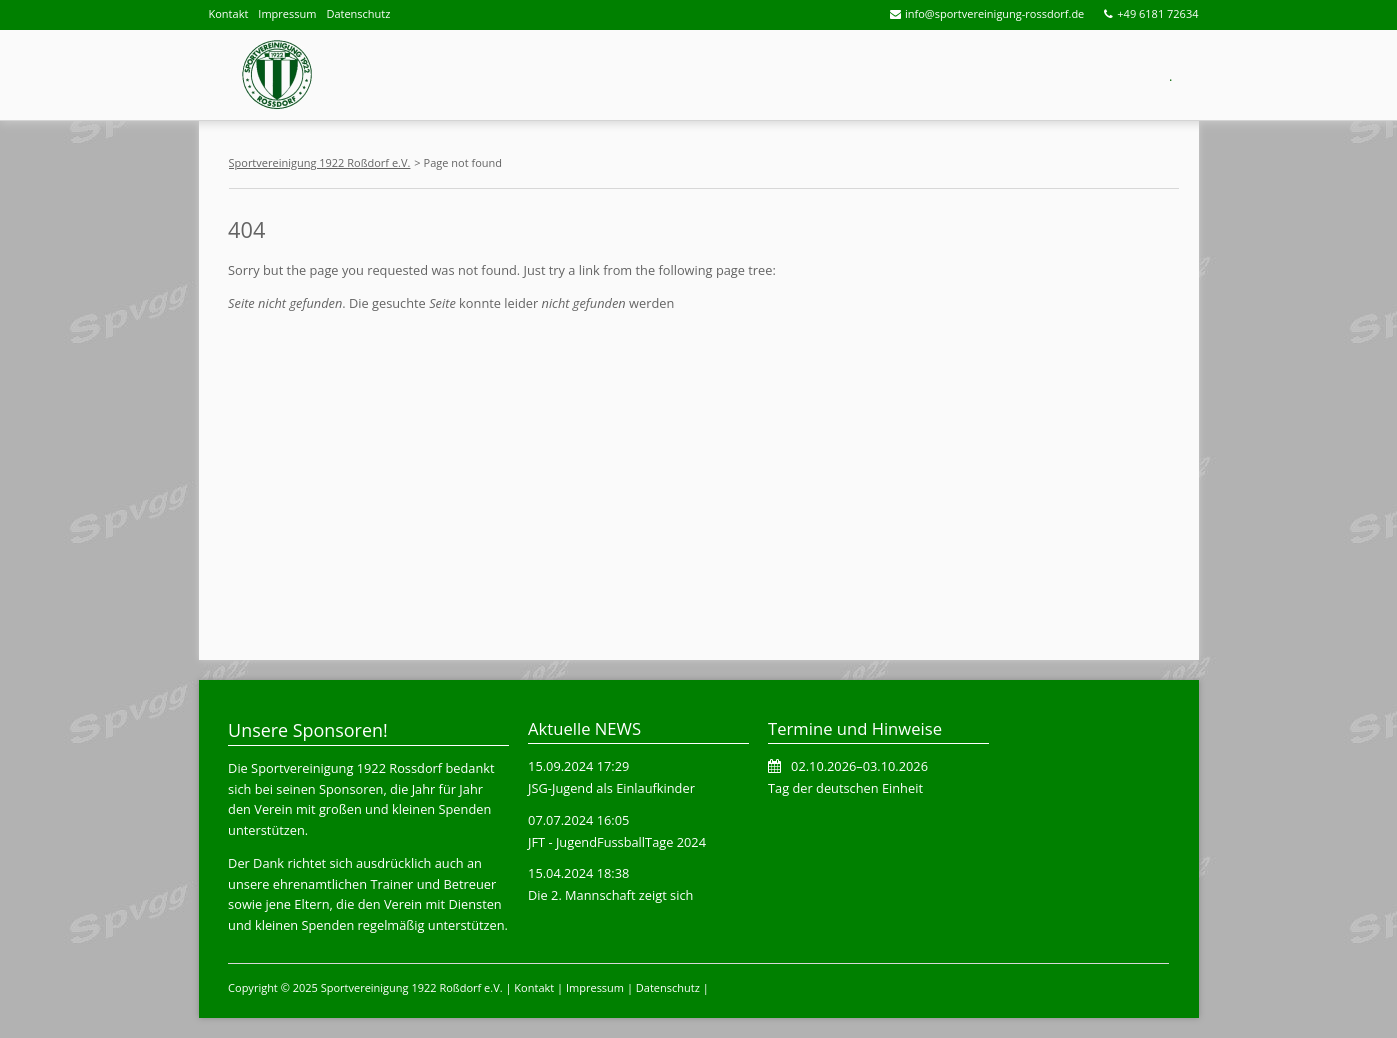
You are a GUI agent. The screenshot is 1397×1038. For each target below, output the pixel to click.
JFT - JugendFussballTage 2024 (617, 842)
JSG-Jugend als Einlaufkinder (611, 788)
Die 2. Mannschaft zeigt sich (610, 895)
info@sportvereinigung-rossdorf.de (994, 13)
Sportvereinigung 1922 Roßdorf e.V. (320, 162)
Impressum (287, 13)
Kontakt (229, 13)
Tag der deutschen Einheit (845, 788)
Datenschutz (358, 13)
